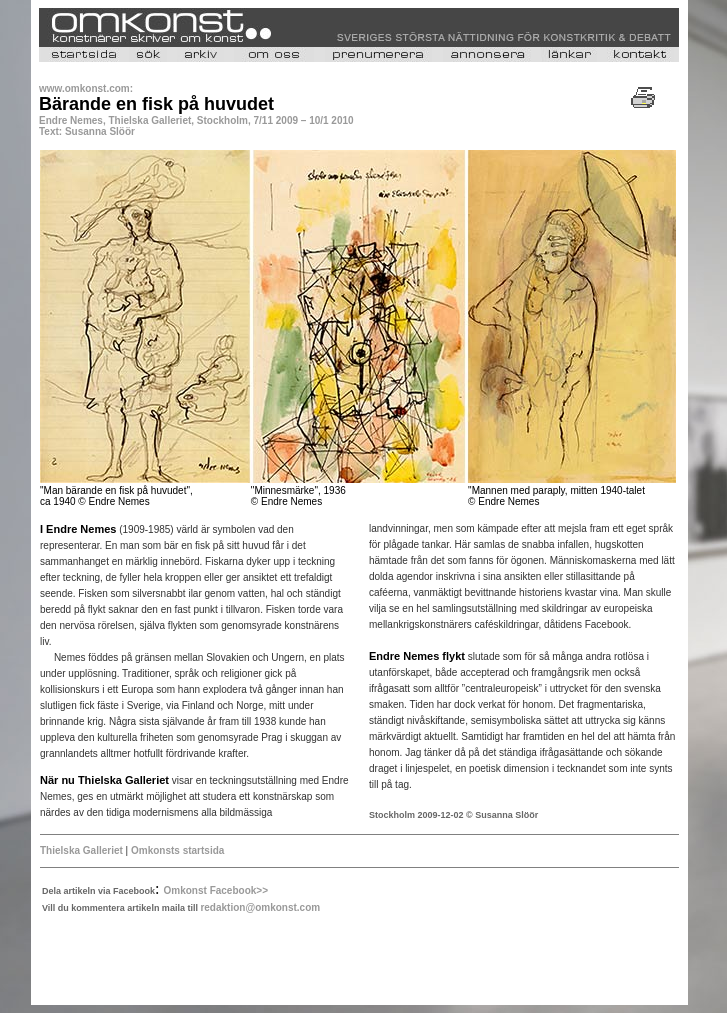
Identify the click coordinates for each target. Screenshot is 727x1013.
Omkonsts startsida (177, 850)
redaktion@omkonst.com (260, 907)
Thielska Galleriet (81, 850)
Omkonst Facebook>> (216, 890)
